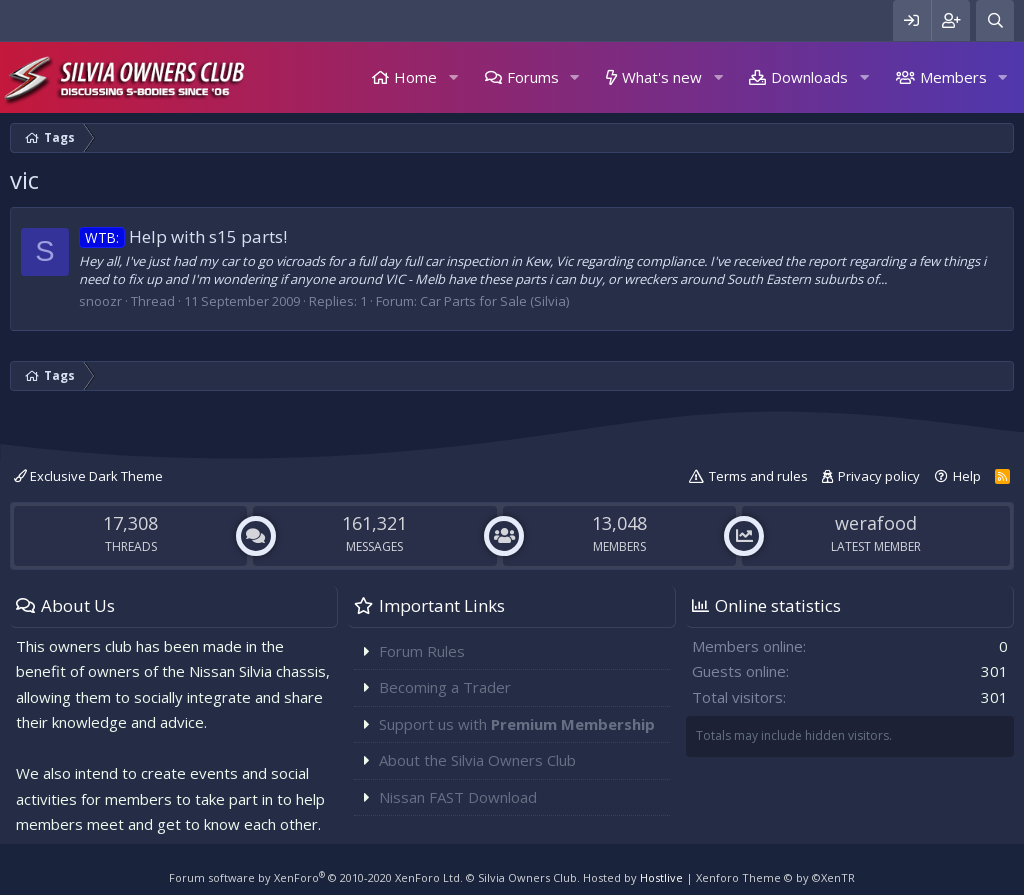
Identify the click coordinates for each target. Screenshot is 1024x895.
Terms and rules (758, 476)
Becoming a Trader (445, 687)
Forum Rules (422, 651)
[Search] (995, 20)
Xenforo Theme (775, 877)
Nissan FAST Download (458, 797)
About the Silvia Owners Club (477, 760)
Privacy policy (879, 476)
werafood (876, 523)
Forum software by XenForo (316, 877)
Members (953, 77)
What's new (662, 77)
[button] (453, 77)
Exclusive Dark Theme (88, 476)
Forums (533, 77)
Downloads (809, 77)
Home (415, 77)
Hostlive (661, 877)
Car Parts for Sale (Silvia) (494, 301)
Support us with (517, 724)
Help (967, 476)
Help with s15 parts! (183, 236)
